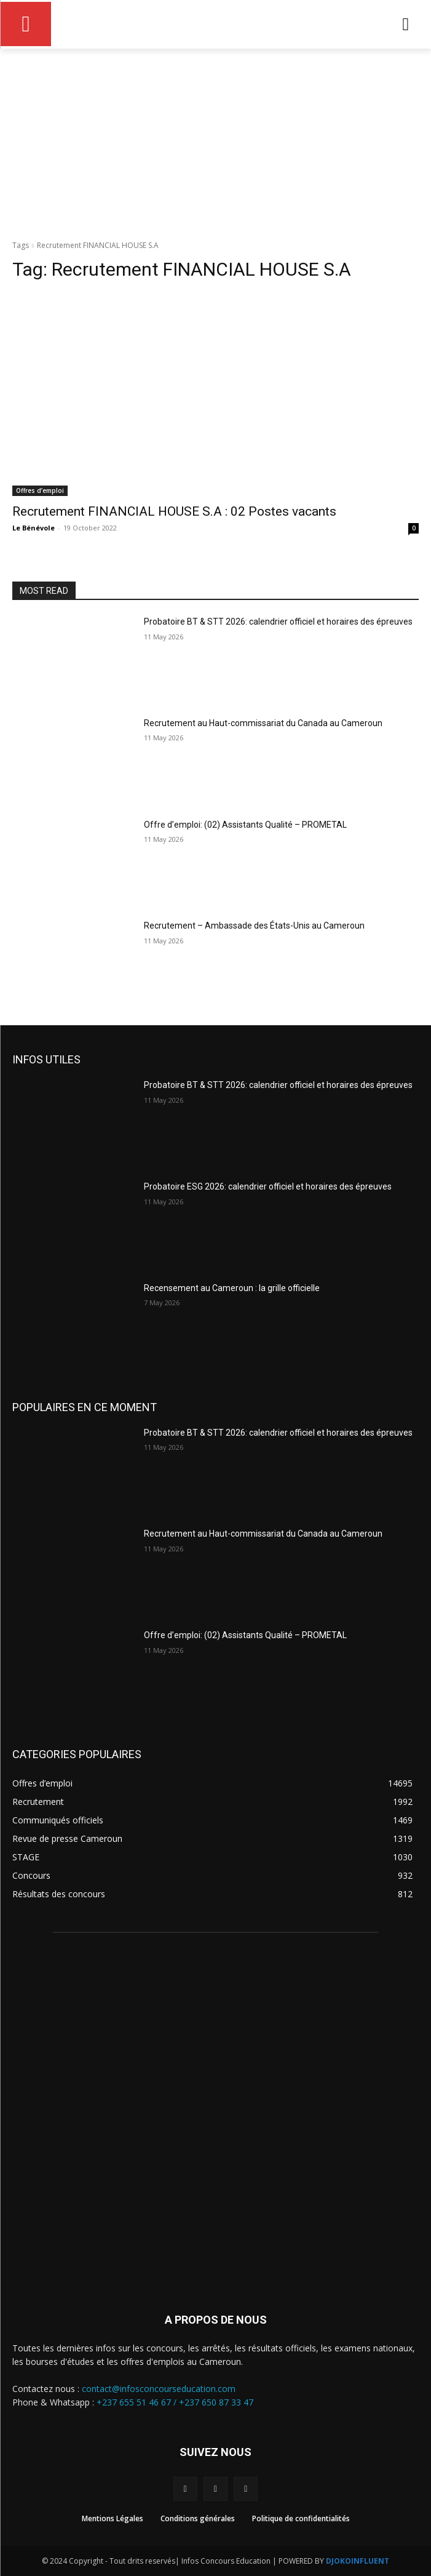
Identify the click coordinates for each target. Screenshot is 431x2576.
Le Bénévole (33, 527)
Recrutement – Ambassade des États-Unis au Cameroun (254, 925)
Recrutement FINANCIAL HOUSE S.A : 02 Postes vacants (174, 511)
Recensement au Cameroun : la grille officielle (232, 1288)
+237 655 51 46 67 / (138, 2402)
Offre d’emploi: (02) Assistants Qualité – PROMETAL (245, 825)
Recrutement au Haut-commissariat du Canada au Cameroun (263, 723)
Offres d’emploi (40, 490)
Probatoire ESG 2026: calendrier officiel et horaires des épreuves (268, 1186)
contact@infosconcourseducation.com (158, 2388)
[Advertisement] (215, 141)
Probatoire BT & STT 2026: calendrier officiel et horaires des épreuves (278, 621)
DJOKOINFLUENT (357, 2561)
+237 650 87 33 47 (216, 2402)
